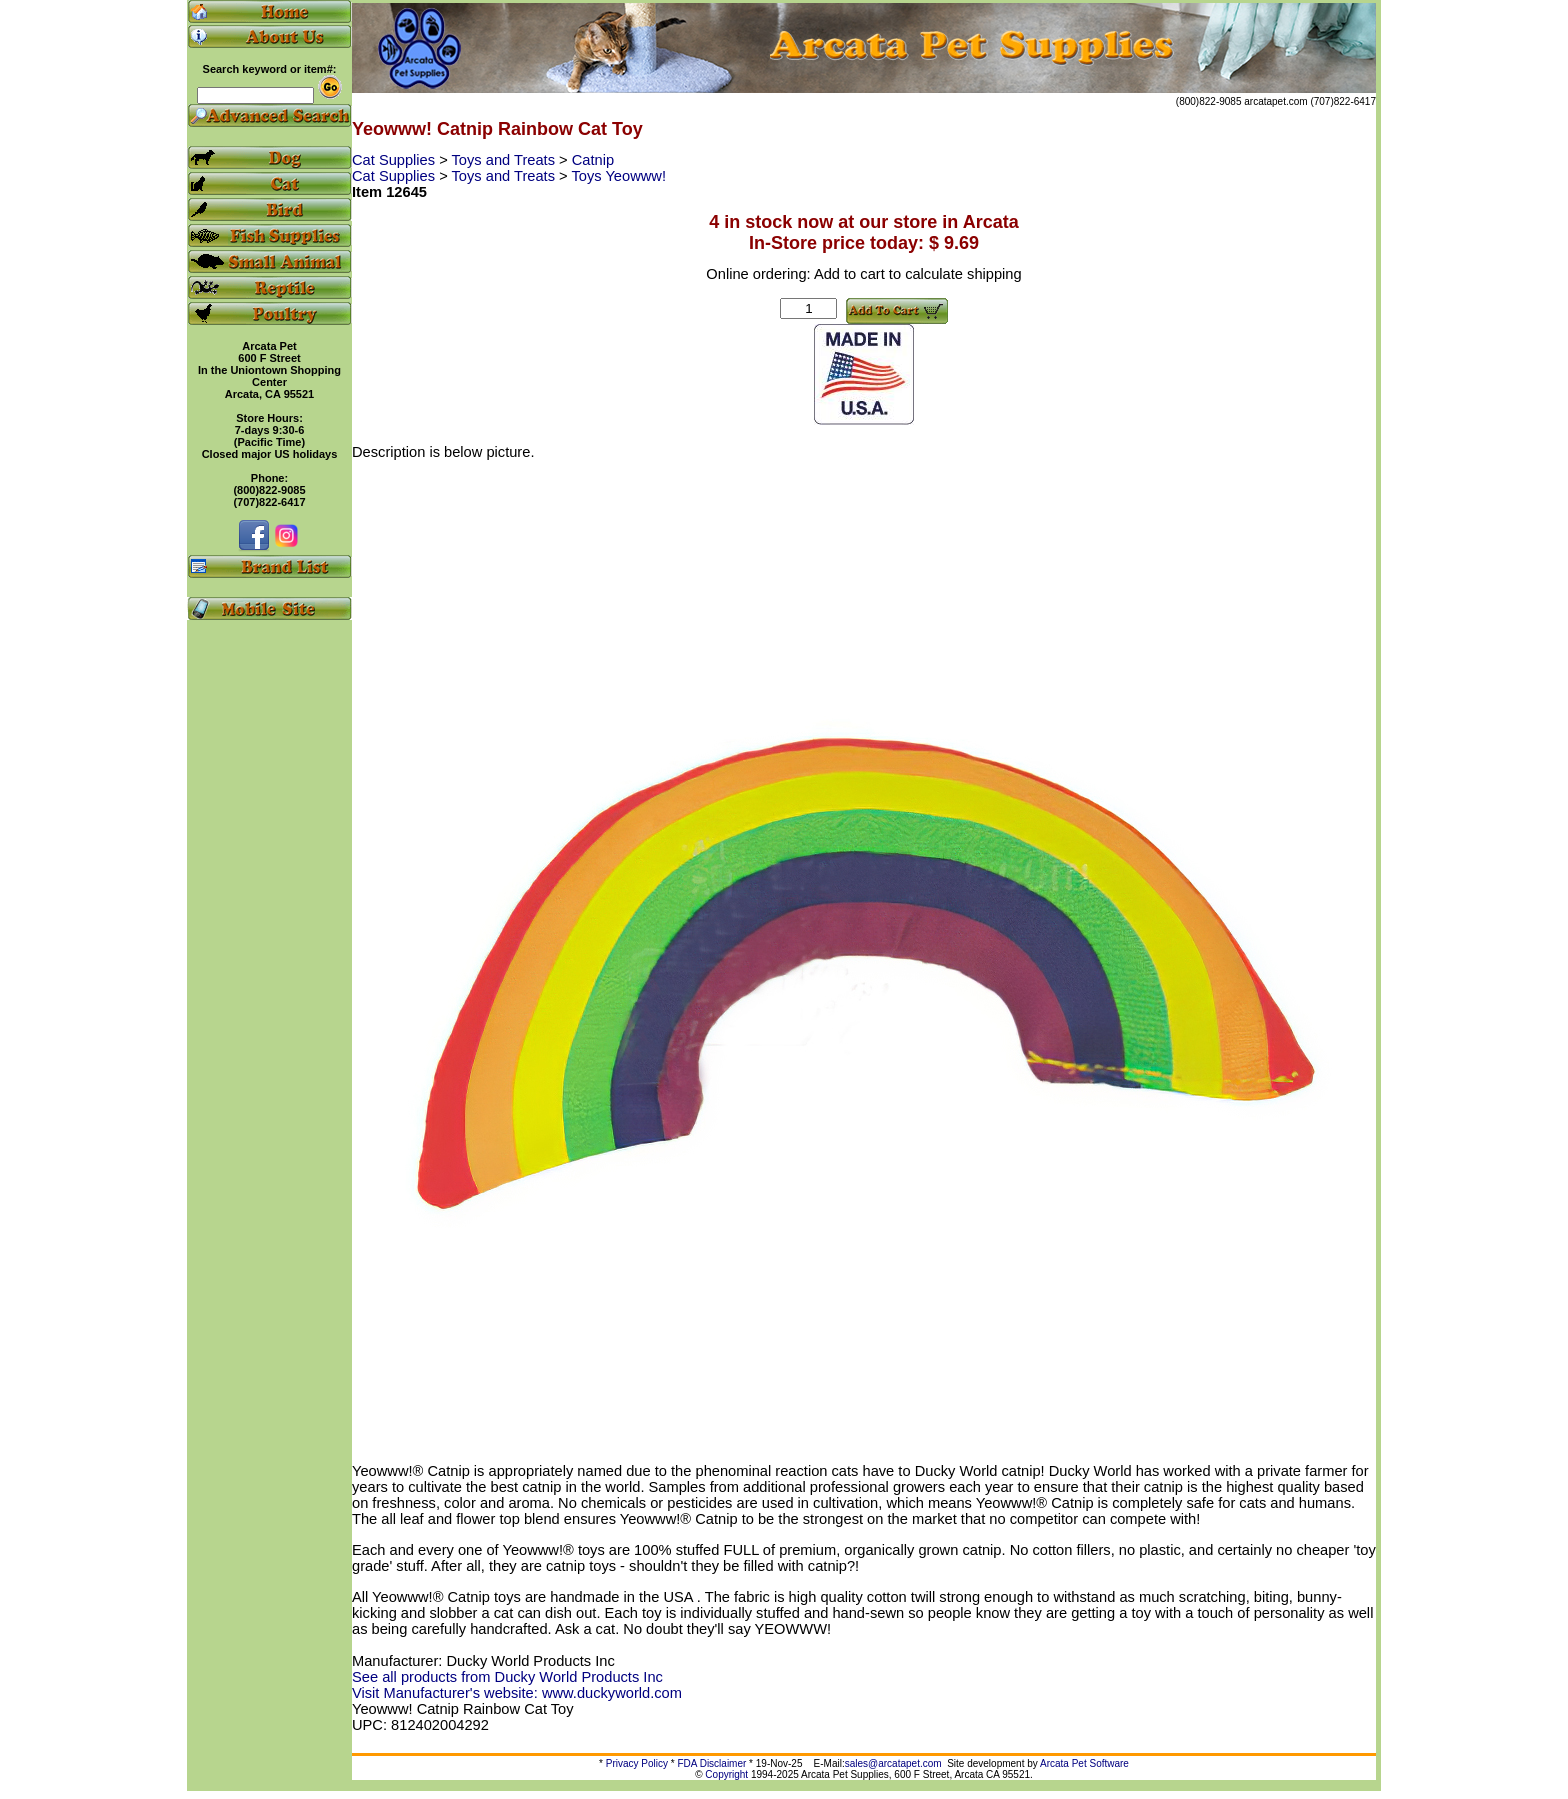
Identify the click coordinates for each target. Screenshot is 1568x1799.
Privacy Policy (637, 1763)
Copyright (726, 1774)
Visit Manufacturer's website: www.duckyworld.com (517, 1693)
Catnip (593, 160)
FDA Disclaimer (711, 1763)
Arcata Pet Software (1084, 1763)
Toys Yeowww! (618, 176)
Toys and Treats (506, 160)
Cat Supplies (395, 160)
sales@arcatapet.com (893, 1763)
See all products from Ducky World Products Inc (507, 1677)
